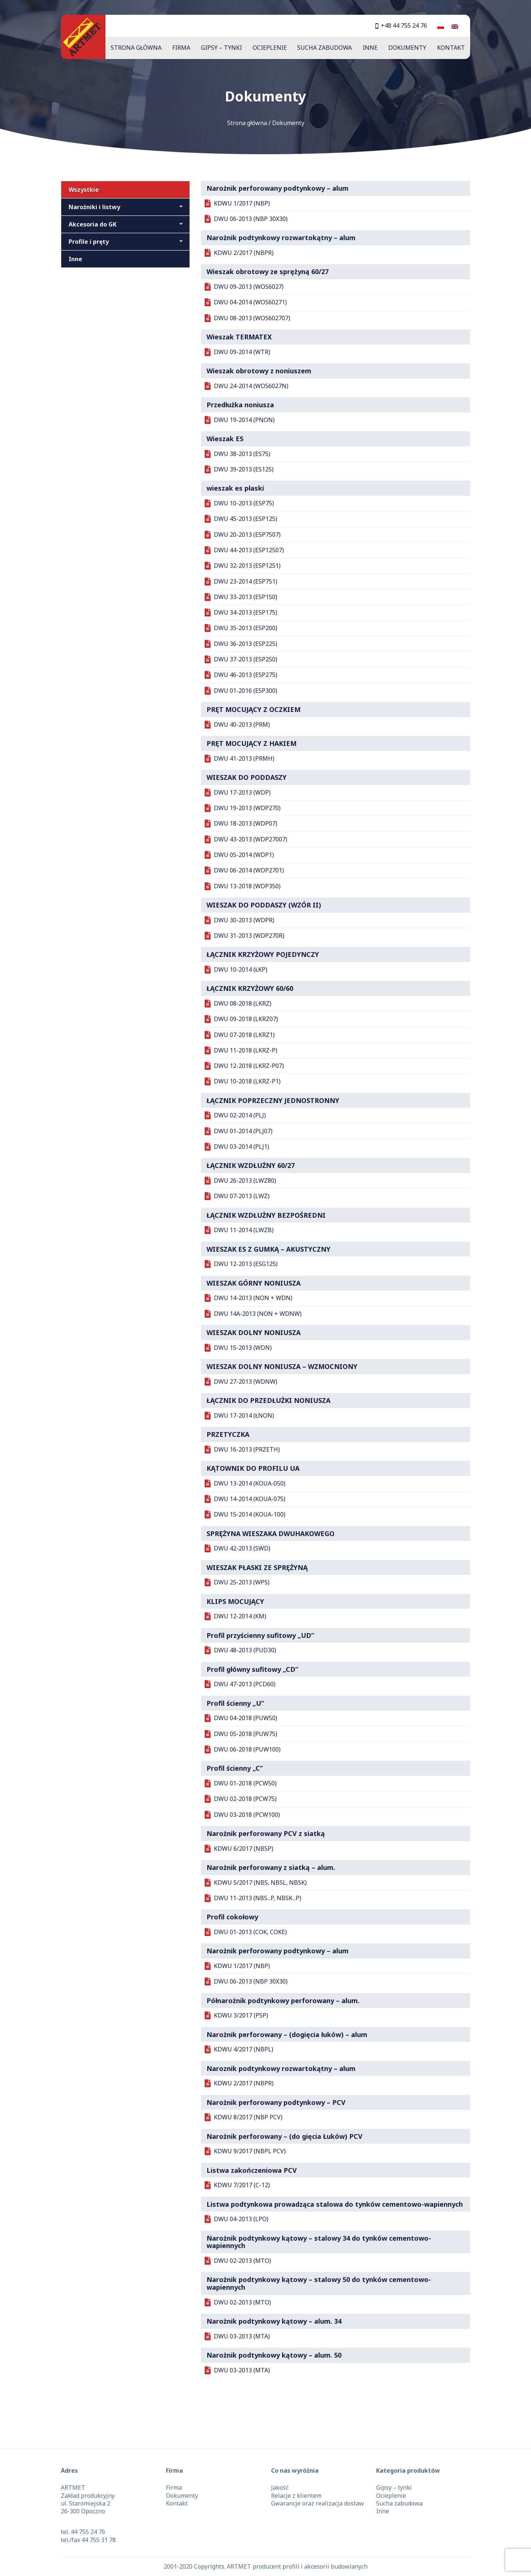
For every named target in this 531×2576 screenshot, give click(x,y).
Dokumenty (407, 48)
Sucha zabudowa (324, 48)
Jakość (280, 2487)
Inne (370, 48)
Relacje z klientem (296, 2496)
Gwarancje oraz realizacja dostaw (317, 2503)
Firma (181, 48)
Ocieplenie (270, 48)
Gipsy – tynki (221, 48)
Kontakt (451, 48)
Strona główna (136, 48)
